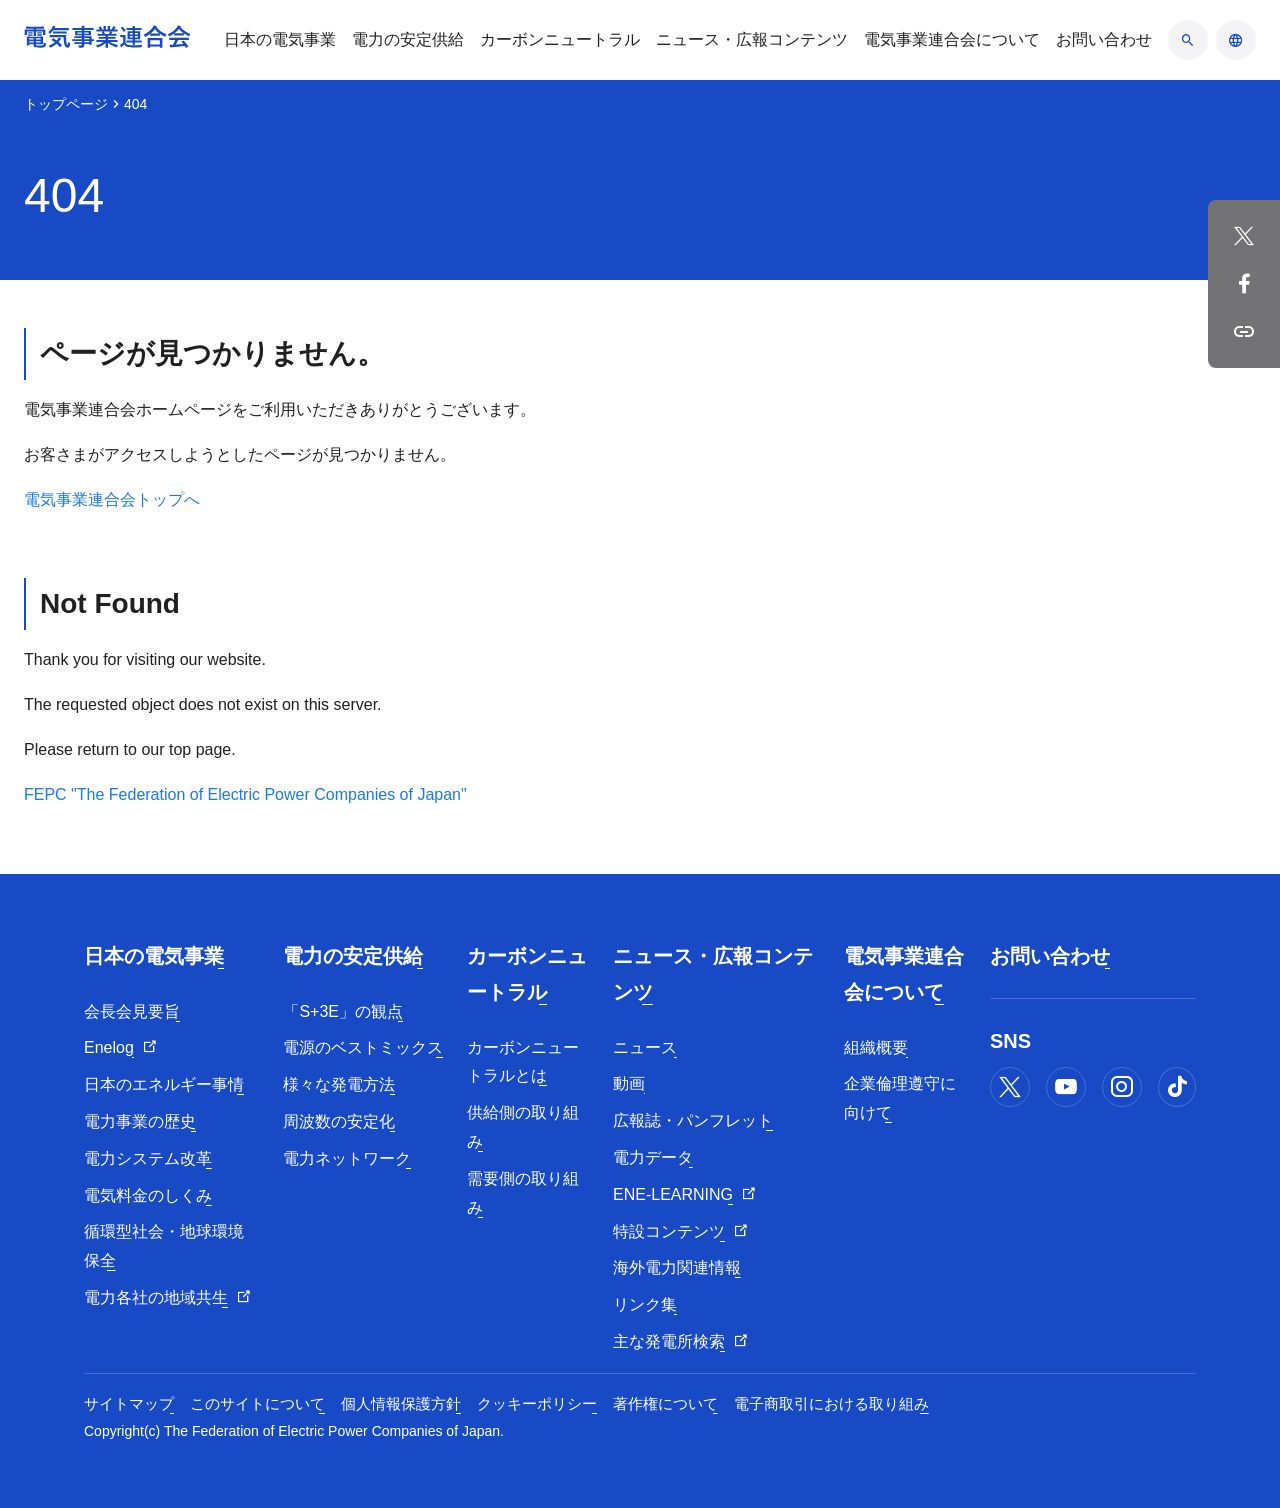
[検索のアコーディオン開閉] (1188, 40)
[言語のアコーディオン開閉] (1236, 40)
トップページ (66, 104)
